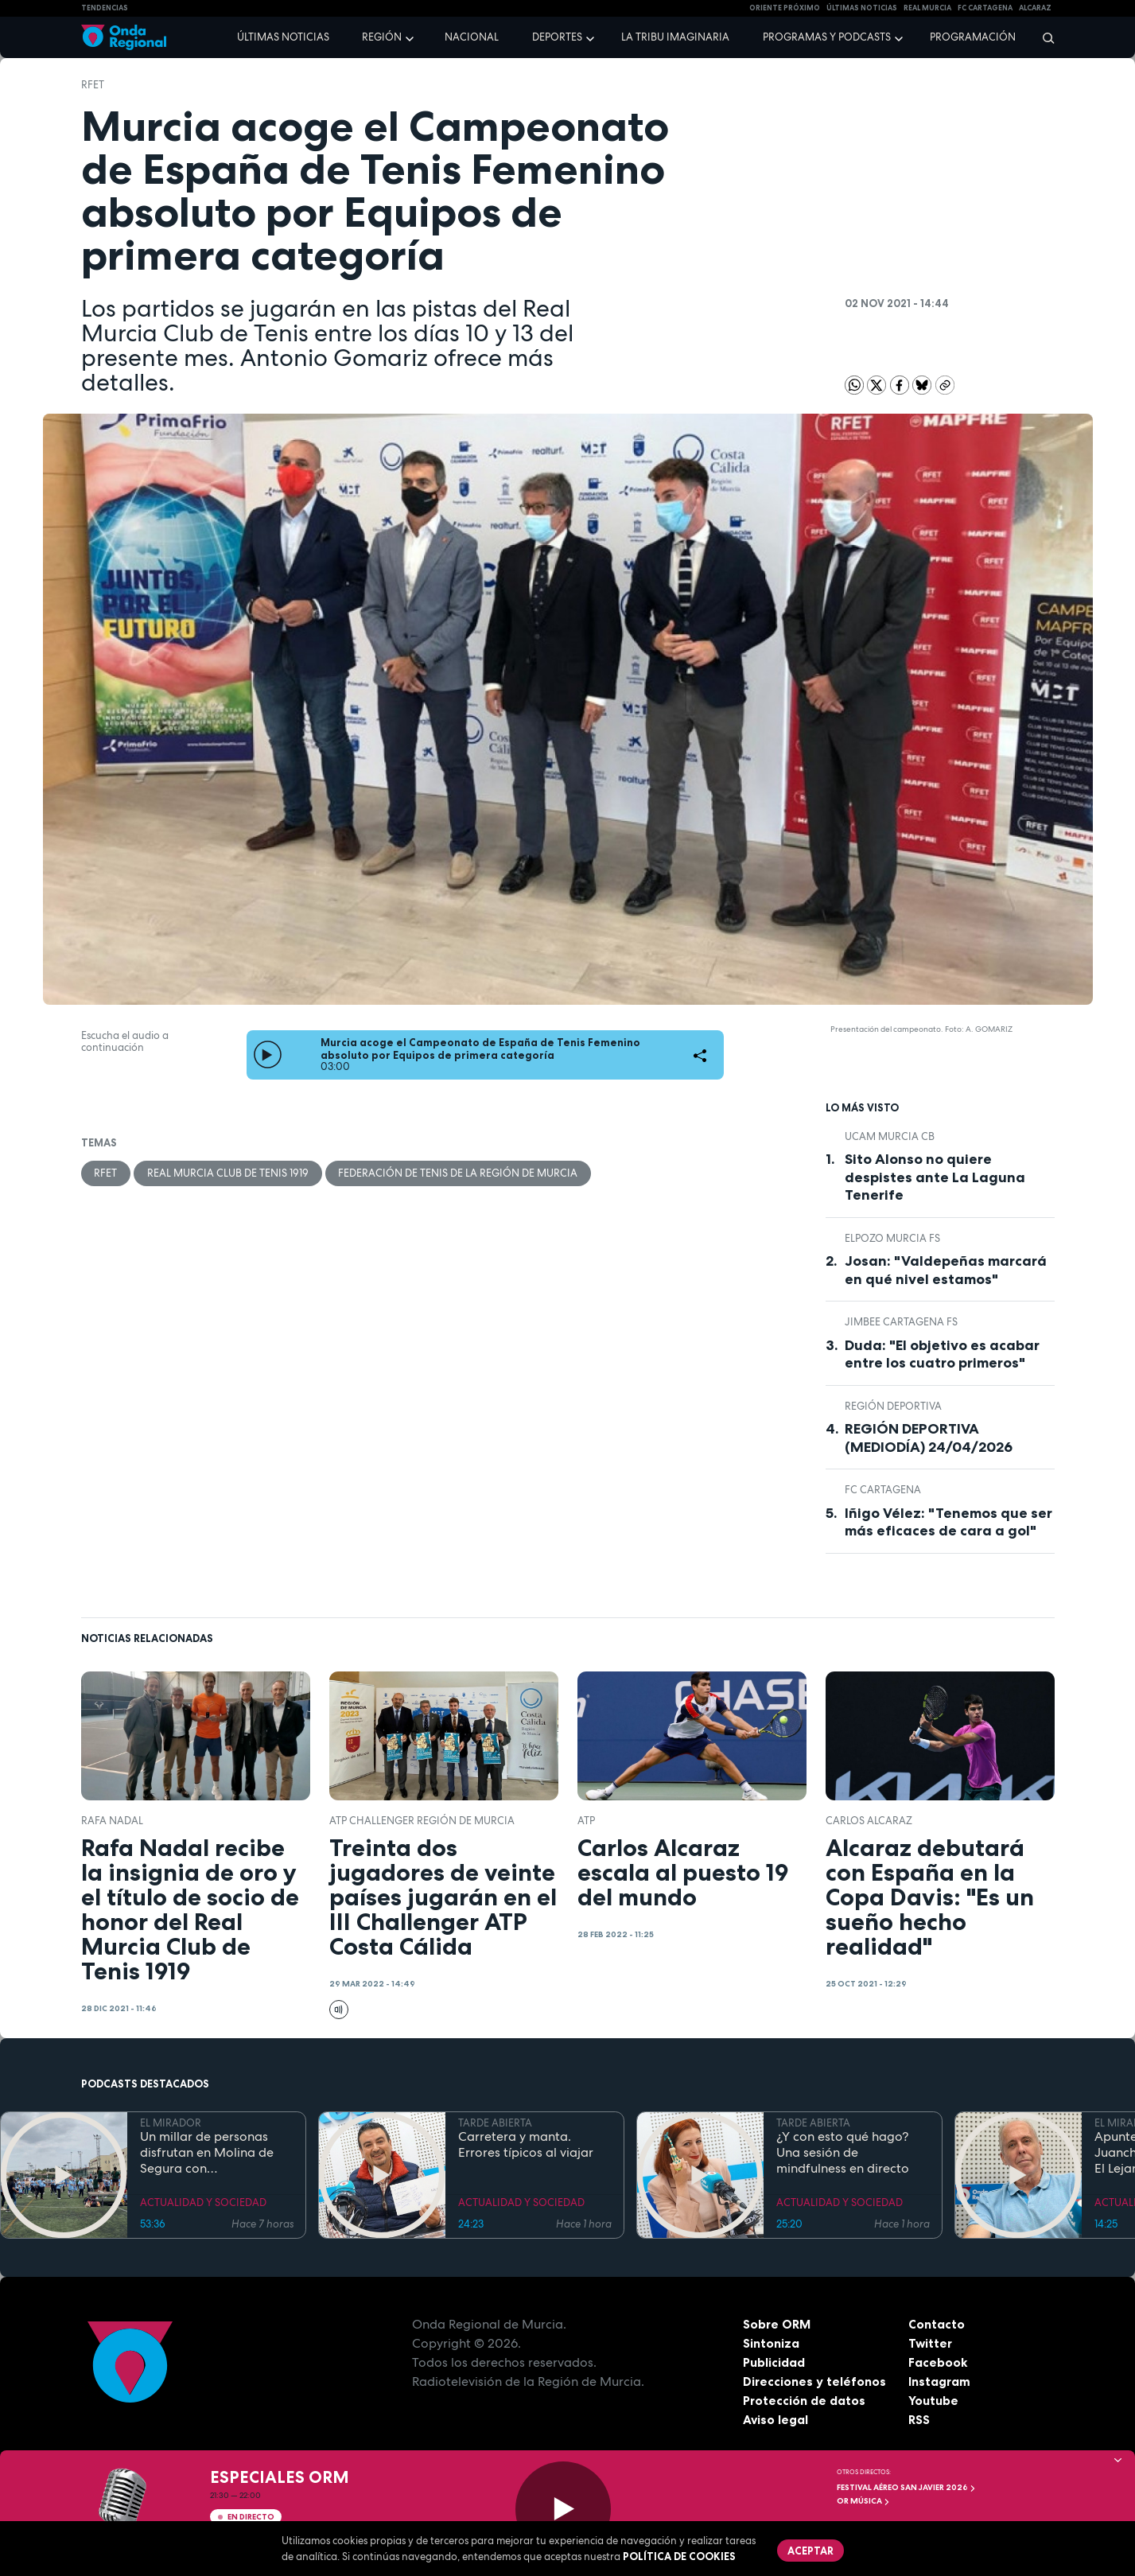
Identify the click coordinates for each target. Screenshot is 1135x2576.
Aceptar (811, 2550)
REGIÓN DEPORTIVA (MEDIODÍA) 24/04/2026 (929, 1438)
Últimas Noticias (861, 8)
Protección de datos (805, 2400)
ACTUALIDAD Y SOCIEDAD (203, 2202)
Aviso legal (776, 2419)
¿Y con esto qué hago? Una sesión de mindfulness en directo (842, 2153)
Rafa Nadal (112, 1820)
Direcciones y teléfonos (815, 2381)
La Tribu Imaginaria (675, 37)
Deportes (557, 37)
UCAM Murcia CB (890, 1136)
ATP (586, 1820)
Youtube (933, 2400)
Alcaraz (1035, 8)
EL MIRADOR (170, 2123)
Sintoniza (771, 2343)
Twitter (931, 2343)
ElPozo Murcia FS (892, 1238)
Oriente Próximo (784, 8)
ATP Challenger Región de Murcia (422, 1820)
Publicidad (774, 2362)
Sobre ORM (778, 2324)
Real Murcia (927, 8)
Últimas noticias (283, 37)
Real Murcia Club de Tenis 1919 (228, 1173)
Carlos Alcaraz (869, 1820)
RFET (92, 84)
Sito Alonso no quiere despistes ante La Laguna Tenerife (935, 1177)
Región (382, 37)
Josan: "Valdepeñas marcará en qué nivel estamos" (946, 1270)
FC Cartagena (883, 1489)
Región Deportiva (893, 1406)
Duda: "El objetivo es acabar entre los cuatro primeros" (942, 1354)
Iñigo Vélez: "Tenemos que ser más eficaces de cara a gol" (948, 1522)
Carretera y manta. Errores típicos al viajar (525, 2145)
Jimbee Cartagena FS (901, 1322)
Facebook (938, 2362)
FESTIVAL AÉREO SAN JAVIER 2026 (906, 2487)
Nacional (472, 37)
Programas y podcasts (827, 37)
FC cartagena (985, 8)
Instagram (939, 2381)
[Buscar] (1043, 37)
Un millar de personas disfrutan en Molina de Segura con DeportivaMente (207, 2153)
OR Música (863, 2501)
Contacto (936, 2324)
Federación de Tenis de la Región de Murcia (459, 1173)
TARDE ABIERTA (495, 2123)
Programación (973, 37)
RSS (919, 2419)
